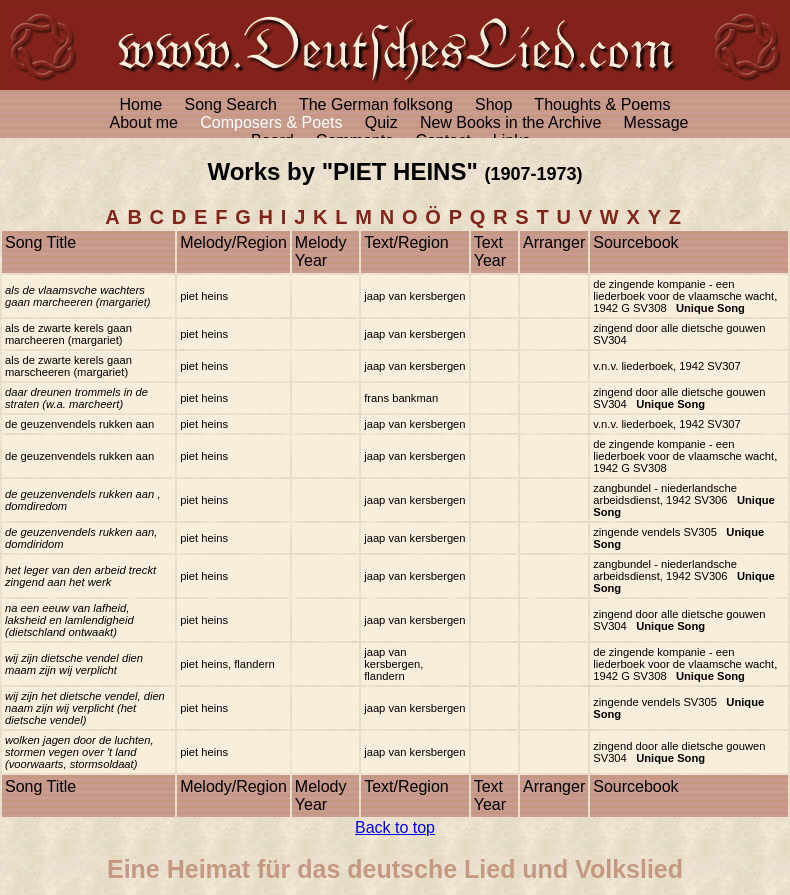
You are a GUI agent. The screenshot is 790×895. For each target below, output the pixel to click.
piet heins (204, 296)
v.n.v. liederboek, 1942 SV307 (667, 366)
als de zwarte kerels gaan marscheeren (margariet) (68, 366)
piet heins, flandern (227, 664)
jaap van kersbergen (414, 296)
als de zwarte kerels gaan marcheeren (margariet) (68, 334)
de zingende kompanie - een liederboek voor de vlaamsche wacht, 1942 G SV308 (685, 296)
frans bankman (401, 398)
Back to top (395, 827)
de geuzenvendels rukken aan (79, 424)
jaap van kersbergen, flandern (393, 664)
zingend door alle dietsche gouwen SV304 (679, 398)
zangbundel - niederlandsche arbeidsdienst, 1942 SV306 (684, 500)
